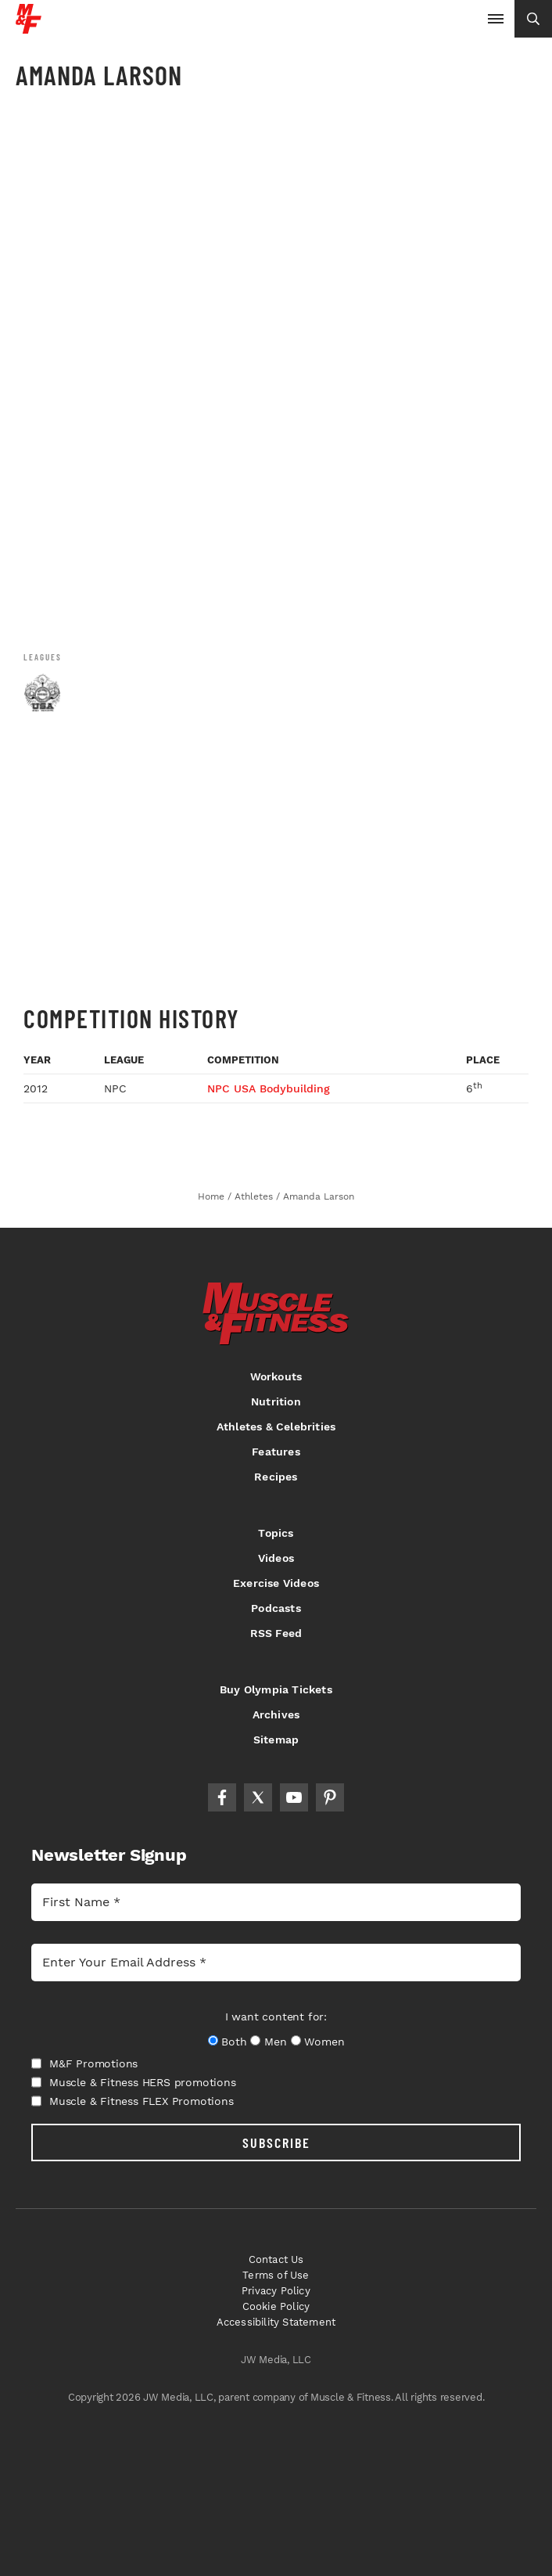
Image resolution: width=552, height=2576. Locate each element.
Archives (276, 1714)
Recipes (275, 1476)
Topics (275, 1533)
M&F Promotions (84, 2063)
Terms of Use (275, 2275)
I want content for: (276, 2016)
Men (275, 2041)
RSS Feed (276, 1633)
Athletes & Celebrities (276, 1426)
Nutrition (276, 1401)
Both (233, 2041)
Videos (276, 1558)
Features (276, 1451)
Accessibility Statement (276, 2322)
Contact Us (276, 2259)
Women (324, 2041)
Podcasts (276, 1608)
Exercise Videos (276, 1583)
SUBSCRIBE (276, 2142)
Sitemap (276, 1739)
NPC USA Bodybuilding (268, 1088)
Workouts (276, 1376)
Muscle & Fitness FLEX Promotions (132, 2101)
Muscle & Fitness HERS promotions (133, 2082)
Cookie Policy (276, 2306)
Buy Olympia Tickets (276, 1689)
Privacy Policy (276, 2291)
